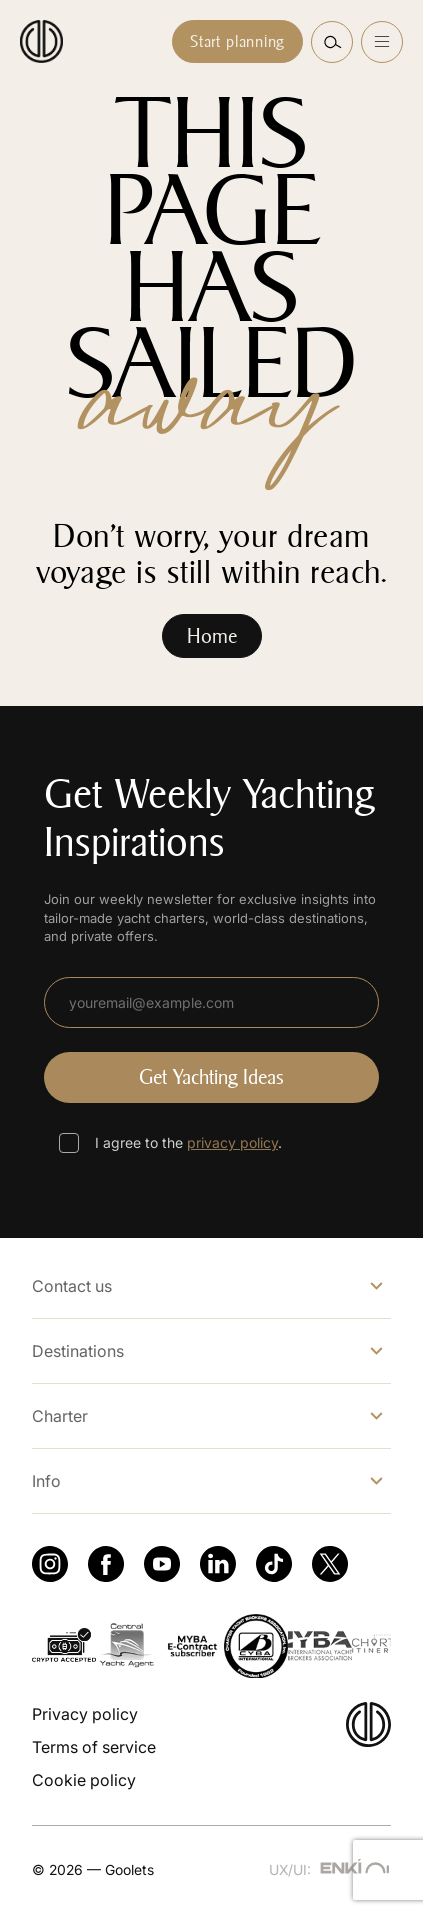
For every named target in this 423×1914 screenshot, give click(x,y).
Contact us (72, 1286)
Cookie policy (84, 1780)
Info (46, 1481)
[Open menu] (382, 42)
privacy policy (232, 1142)
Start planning (237, 41)
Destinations (78, 1351)
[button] (332, 42)
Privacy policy (85, 1714)
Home (212, 636)
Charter (60, 1416)
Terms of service (94, 1747)
